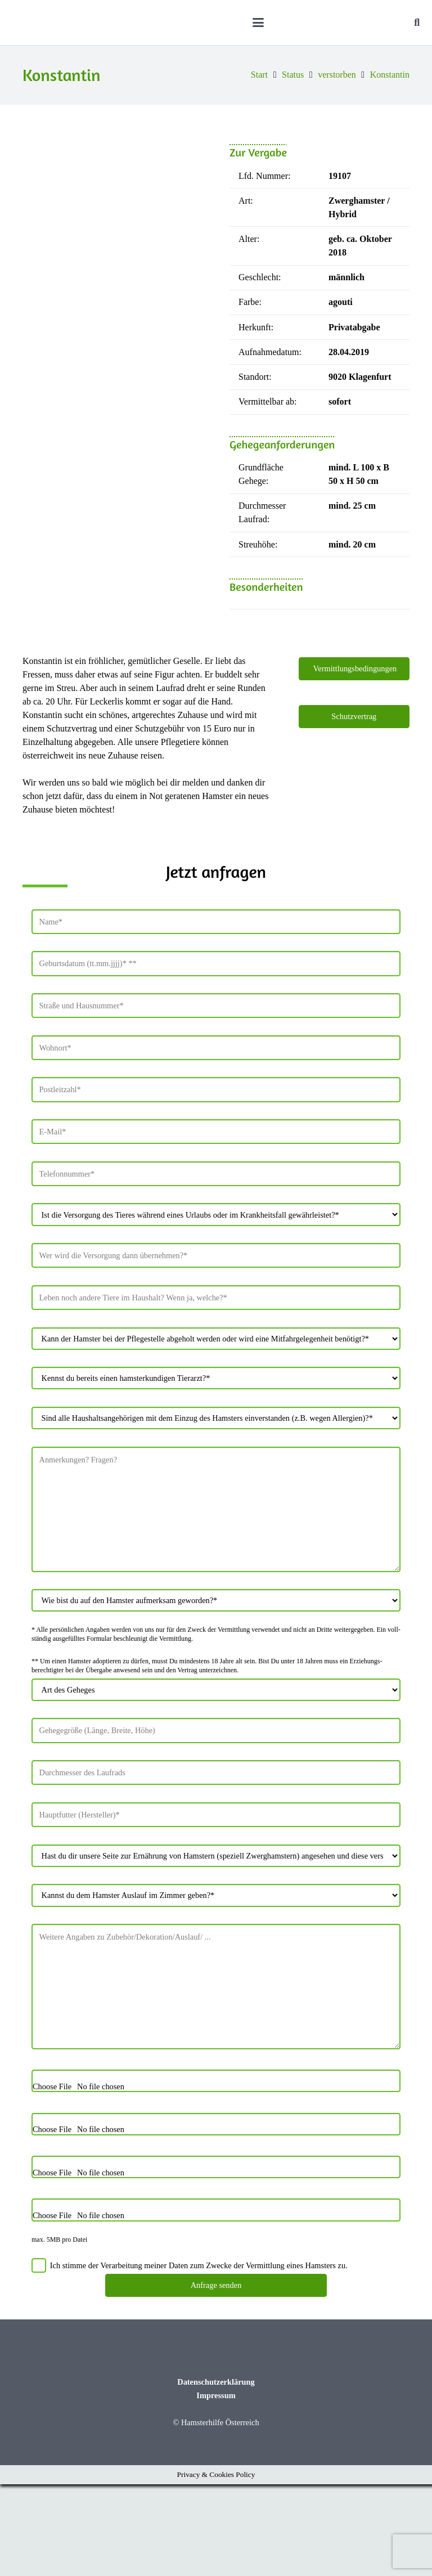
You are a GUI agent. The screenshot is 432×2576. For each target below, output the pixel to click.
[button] (292, 22)
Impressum (215, 2487)
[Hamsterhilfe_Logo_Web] (93, 22)
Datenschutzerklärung (216, 2473)
